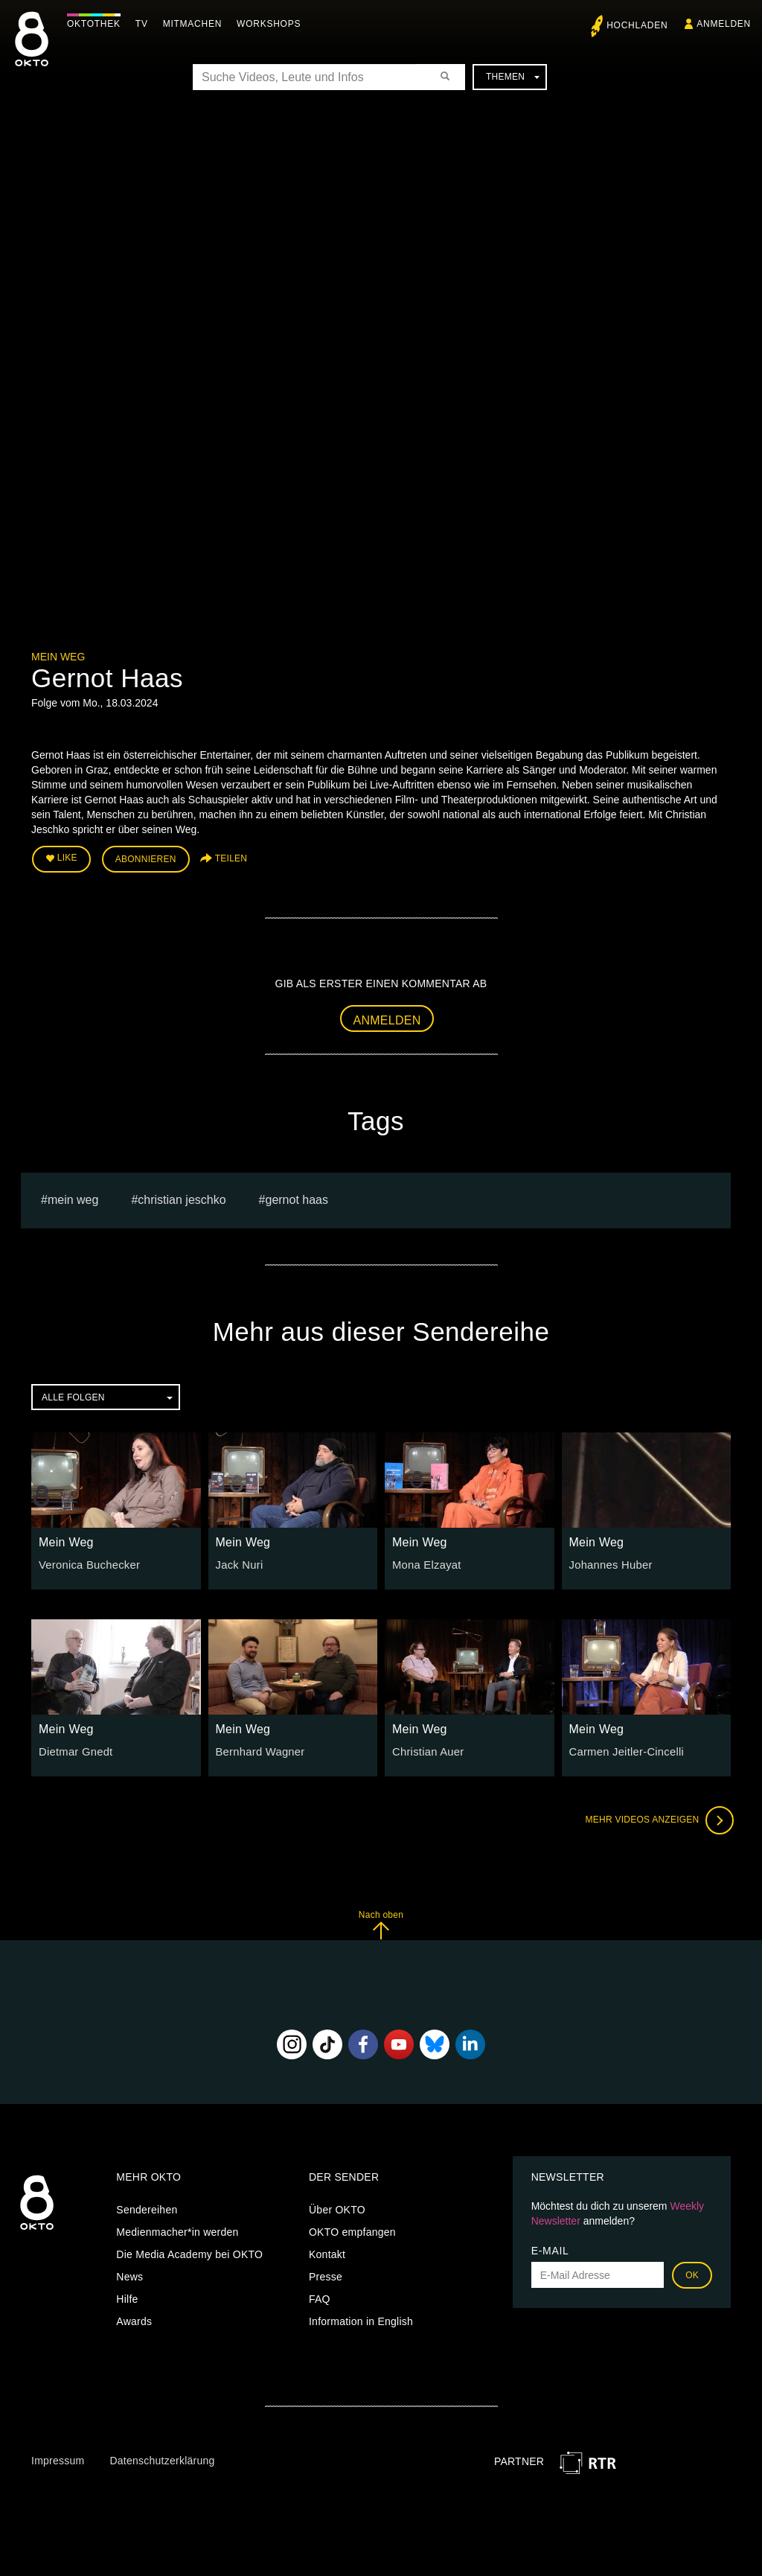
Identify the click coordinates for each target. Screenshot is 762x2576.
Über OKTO (337, 2207)
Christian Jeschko (181, 1197)
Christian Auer (426, 1750)
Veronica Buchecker (87, 1562)
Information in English (361, 2319)
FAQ (319, 2297)
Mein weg (73, 1197)
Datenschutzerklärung (161, 2458)
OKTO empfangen (352, 2230)
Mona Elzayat (425, 1562)
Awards (134, 2319)
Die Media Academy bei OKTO (189, 2252)
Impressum (57, 2458)
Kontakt (327, 2252)
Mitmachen (196, 24)
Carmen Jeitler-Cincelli (624, 1750)
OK (692, 2273)
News (129, 2274)
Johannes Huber (608, 1562)
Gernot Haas (296, 1197)
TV (145, 24)
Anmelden (387, 1017)
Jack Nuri (238, 1562)
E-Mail (550, 2248)
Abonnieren (145, 857)
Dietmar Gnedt (74, 1750)
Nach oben (381, 1922)
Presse (325, 2274)
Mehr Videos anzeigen (656, 1818)
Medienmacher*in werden (177, 2230)
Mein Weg (58, 657)
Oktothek (97, 24)
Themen (513, 76)
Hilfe (127, 2297)
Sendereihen (146, 2207)
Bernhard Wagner (258, 1750)
